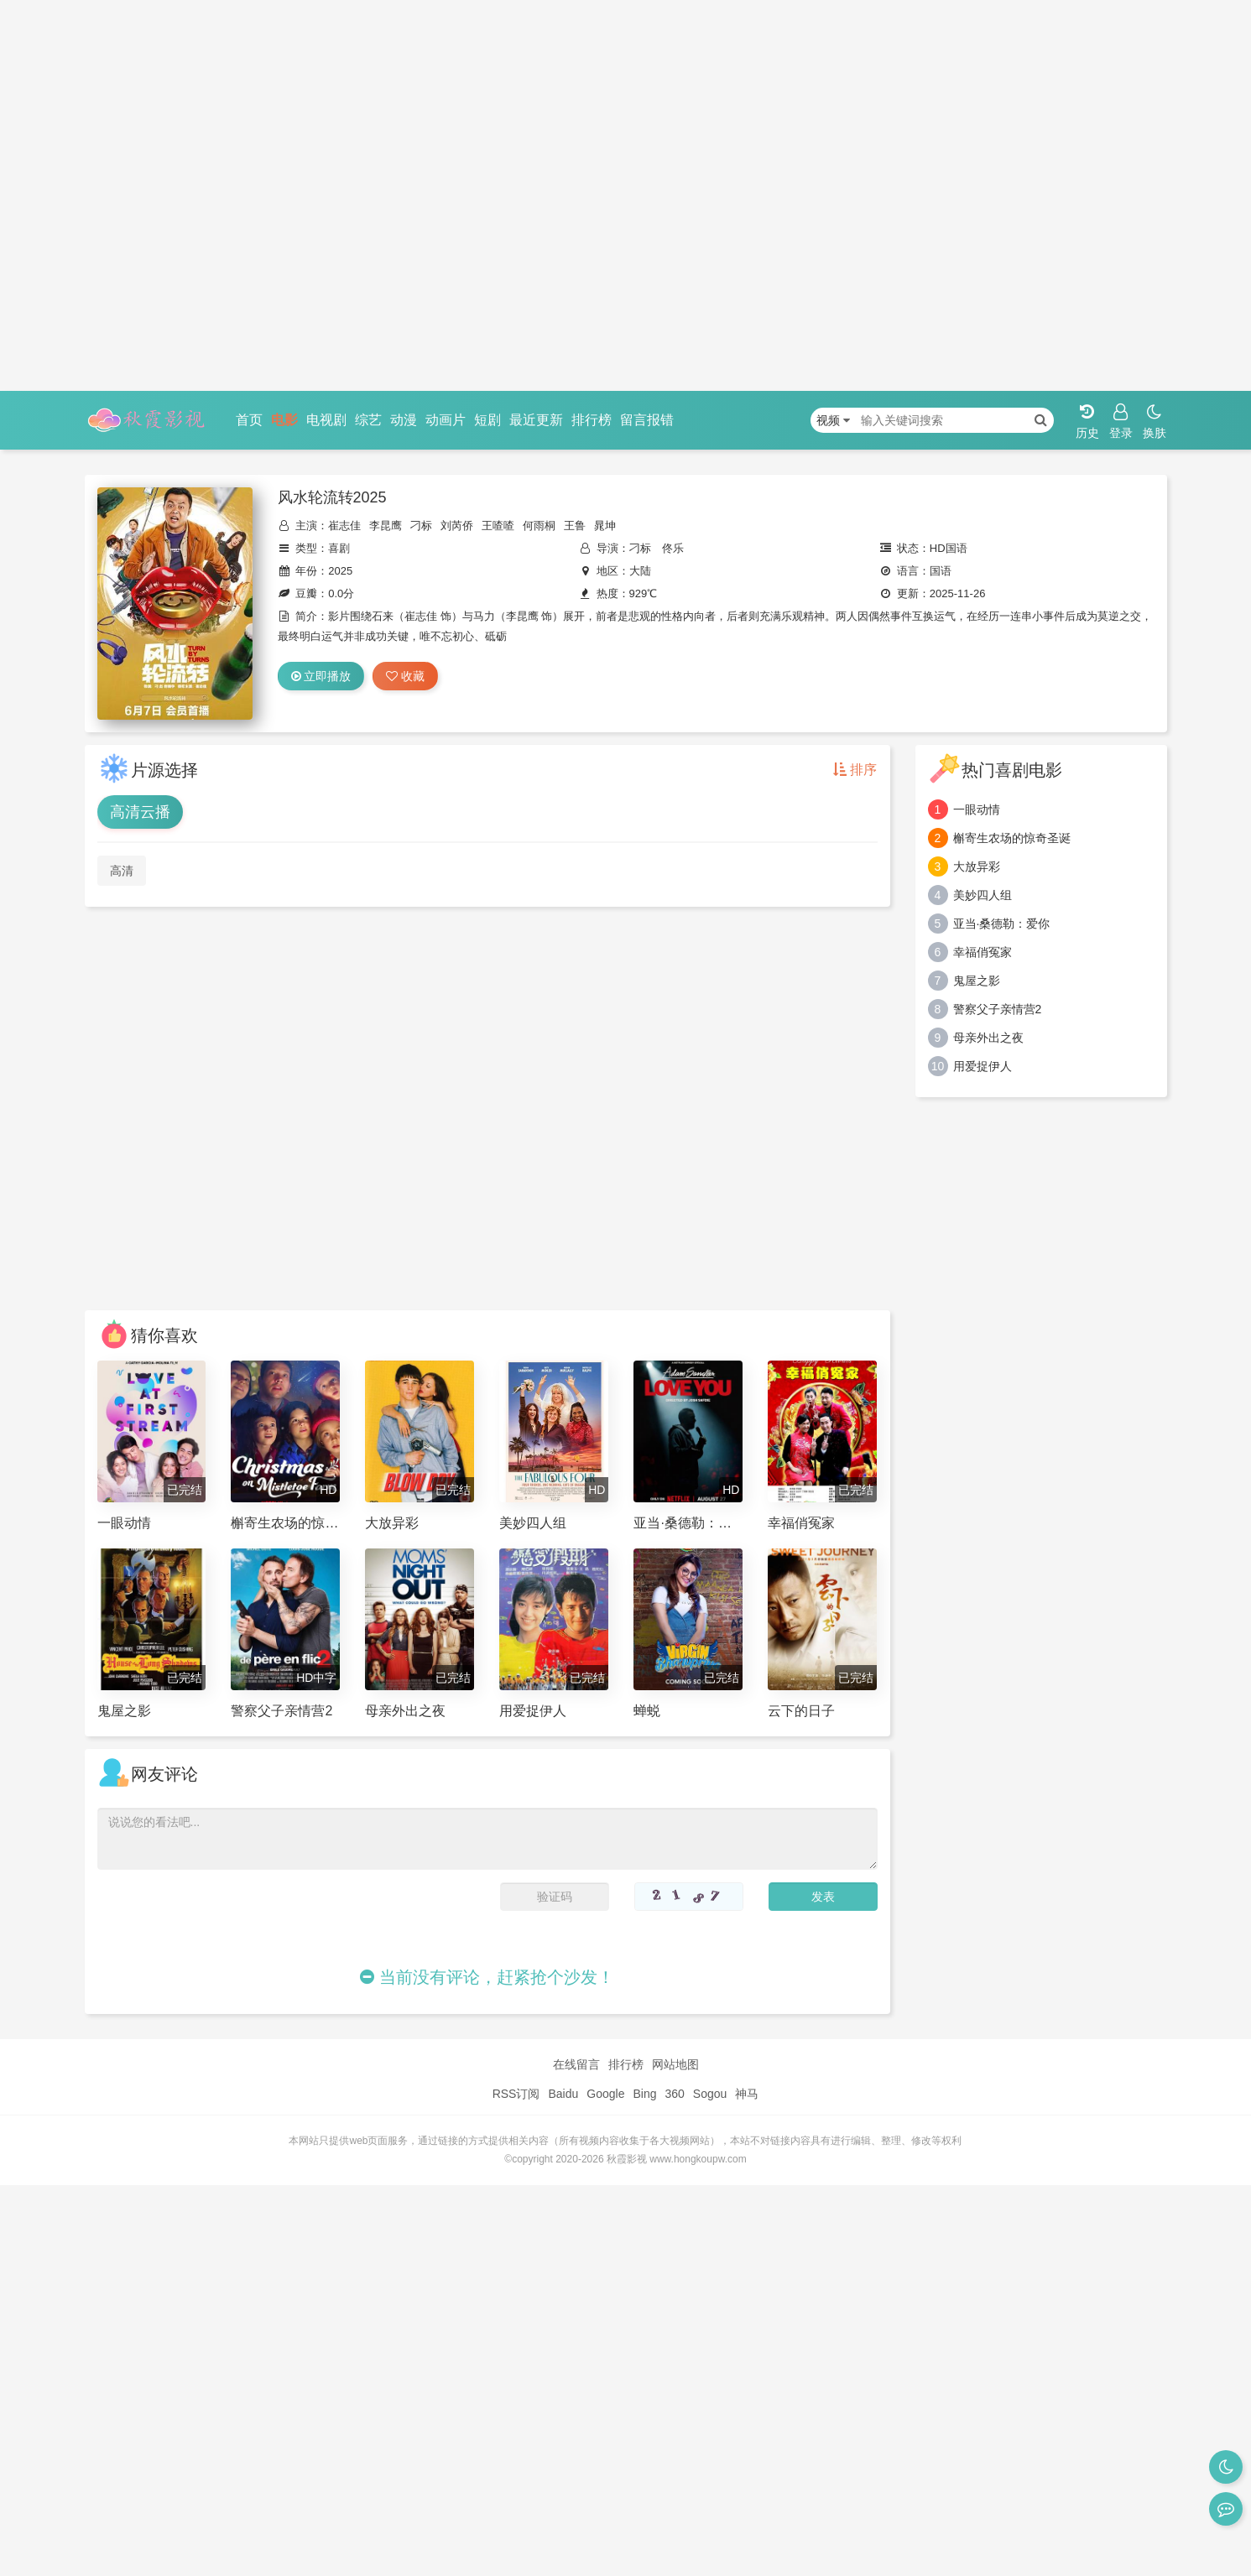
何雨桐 (539, 525)
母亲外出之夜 (988, 1037)
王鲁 (575, 525)
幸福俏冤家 (982, 952)
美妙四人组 (982, 895)
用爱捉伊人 (982, 1066)
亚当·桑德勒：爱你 (1001, 923)
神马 (746, 2093)
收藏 (405, 676)
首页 (249, 420)
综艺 (368, 420)
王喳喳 (498, 525)
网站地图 (675, 2064)
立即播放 (321, 676)
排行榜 (591, 420)
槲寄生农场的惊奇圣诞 (1012, 838)
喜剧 (339, 548)
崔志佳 (344, 525)
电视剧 (326, 420)
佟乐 (673, 548)
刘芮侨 (456, 525)
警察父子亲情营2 (997, 1009)
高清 (121, 870)
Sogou (710, 2093)
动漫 (403, 420)
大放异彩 (976, 866)
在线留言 (576, 2064)
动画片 (445, 420)
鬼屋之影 (976, 980)
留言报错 (647, 420)
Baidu (563, 2093)
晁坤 (605, 525)
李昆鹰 (385, 525)
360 (674, 2093)
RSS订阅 (516, 2093)
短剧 (487, 420)
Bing (644, 2093)
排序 (855, 769)
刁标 (421, 525)
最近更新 (536, 420)
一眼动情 (976, 809)
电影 (284, 420)
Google (605, 2093)
